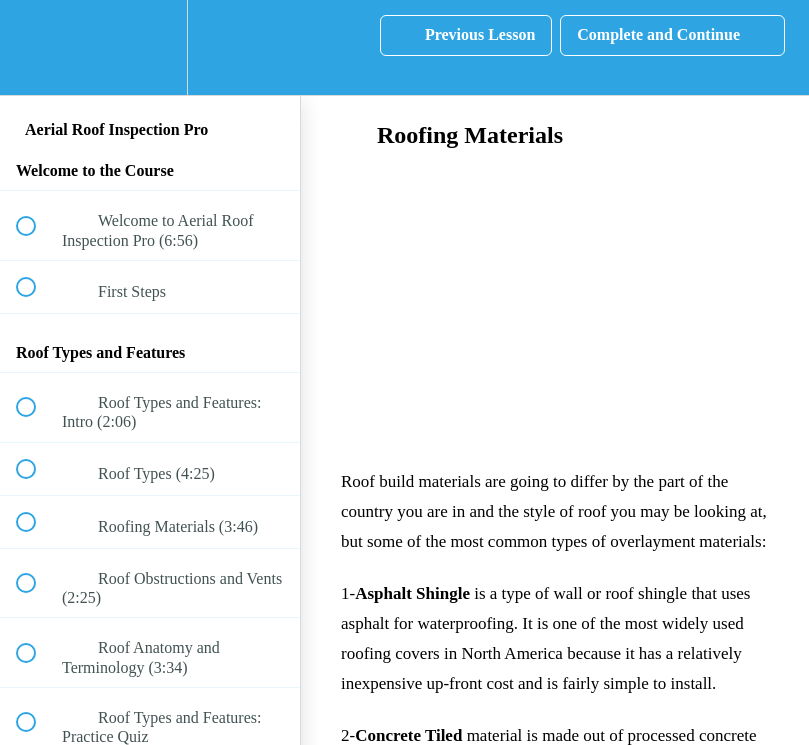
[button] (37, 47)
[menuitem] (150, 47)
